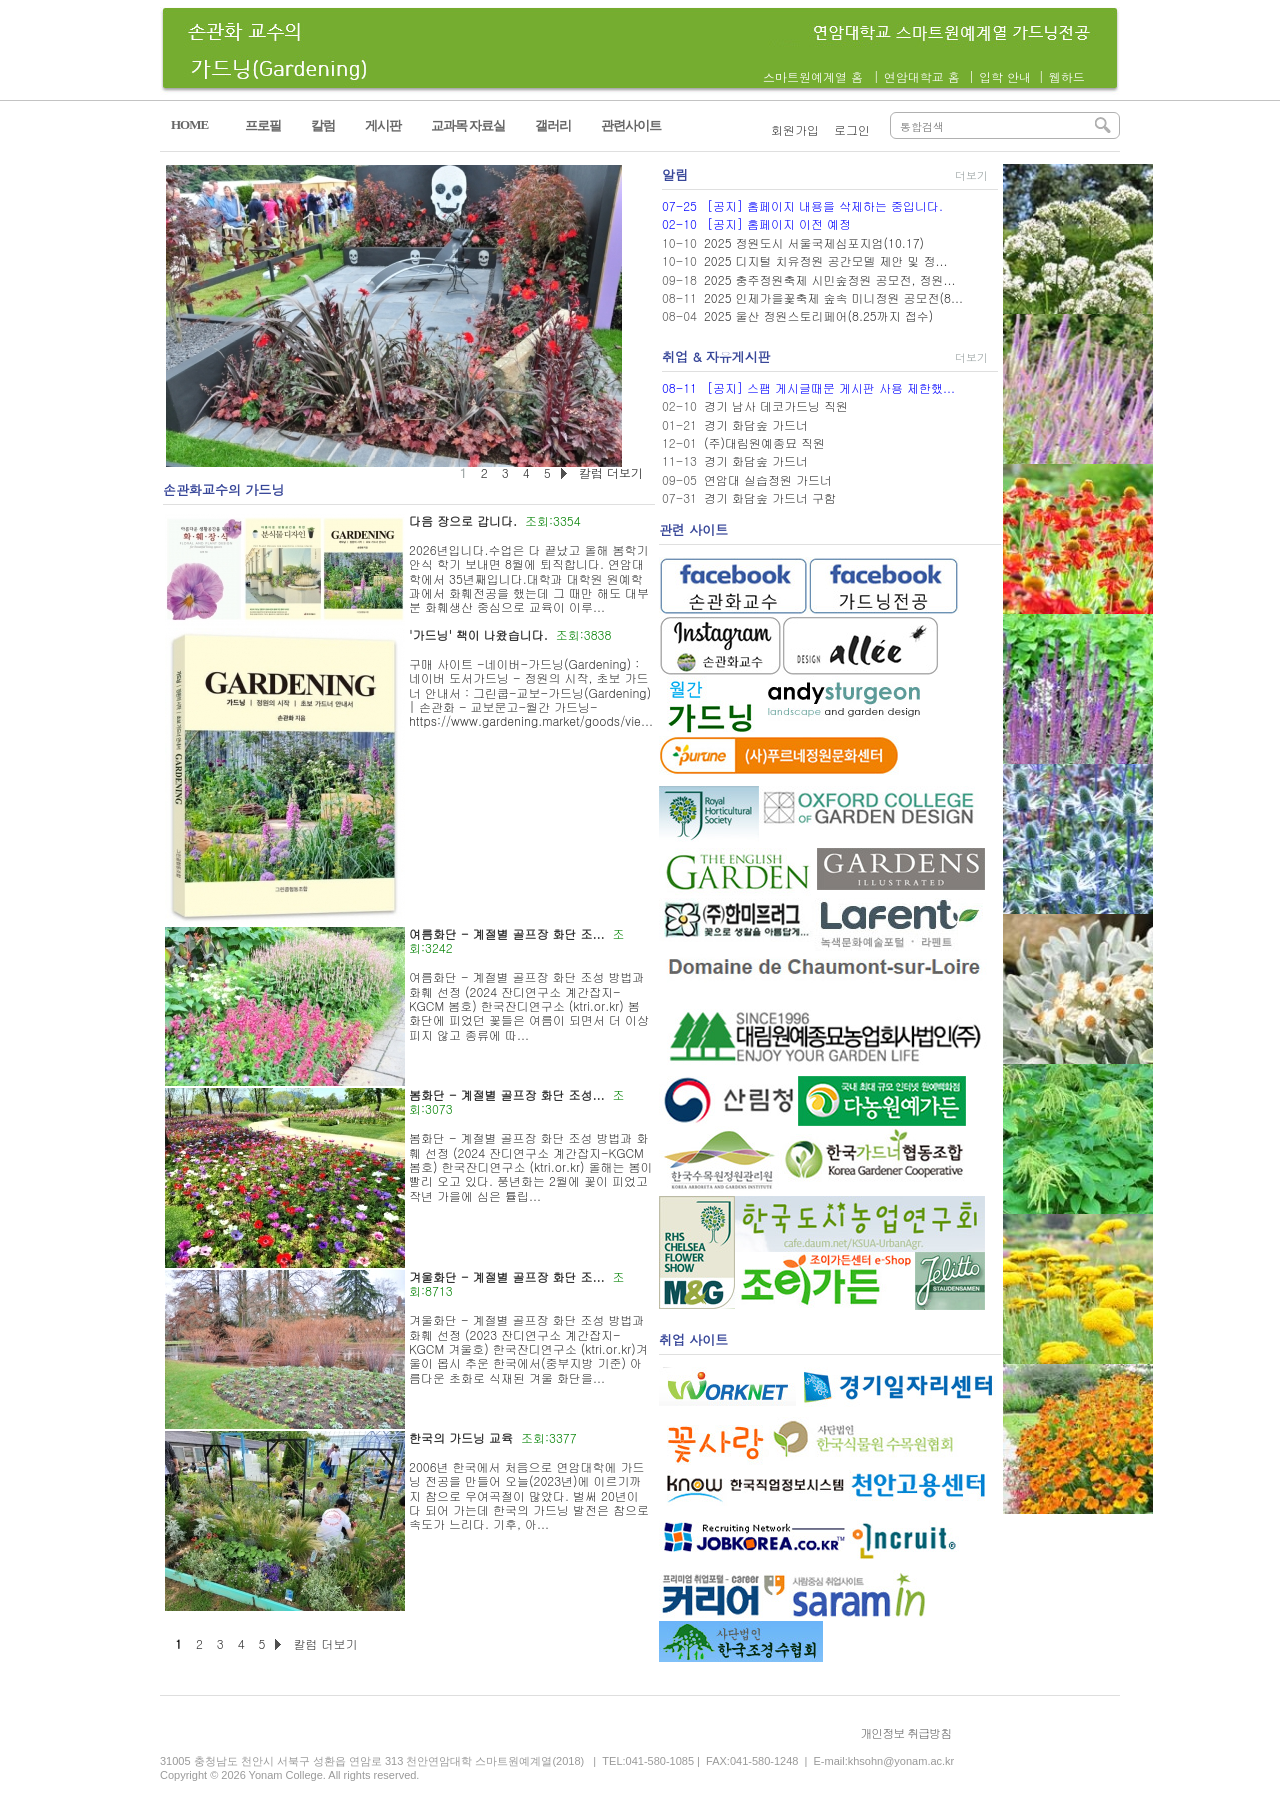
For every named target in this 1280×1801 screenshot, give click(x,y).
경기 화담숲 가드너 (756, 424)
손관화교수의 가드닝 (223, 489)
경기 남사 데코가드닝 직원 (776, 405)
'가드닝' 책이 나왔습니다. (478, 634)
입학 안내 (1005, 76)
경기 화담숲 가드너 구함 (770, 497)
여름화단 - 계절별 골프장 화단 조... (507, 933)
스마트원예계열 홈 (813, 76)
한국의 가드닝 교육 (461, 1437)
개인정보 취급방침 (905, 1732)
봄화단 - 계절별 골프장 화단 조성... (507, 1094)
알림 (675, 174)
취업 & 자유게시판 (716, 356)
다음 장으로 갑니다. (463, 520)
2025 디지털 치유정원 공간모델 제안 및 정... (826, 260)
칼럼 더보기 (325, 1643)
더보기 (971, 175)
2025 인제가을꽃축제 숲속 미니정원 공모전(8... (833, 297)
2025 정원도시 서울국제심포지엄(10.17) (814, 242)
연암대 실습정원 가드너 (768, 479)
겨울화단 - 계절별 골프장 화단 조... (507, 1276)
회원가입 (795, 129)
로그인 (852, 129)
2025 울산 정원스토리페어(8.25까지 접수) (818, 315)
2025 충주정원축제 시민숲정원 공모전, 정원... (830, 279)
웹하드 (1067, 76)
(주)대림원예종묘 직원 (764, 442)
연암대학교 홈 (922, 76)
